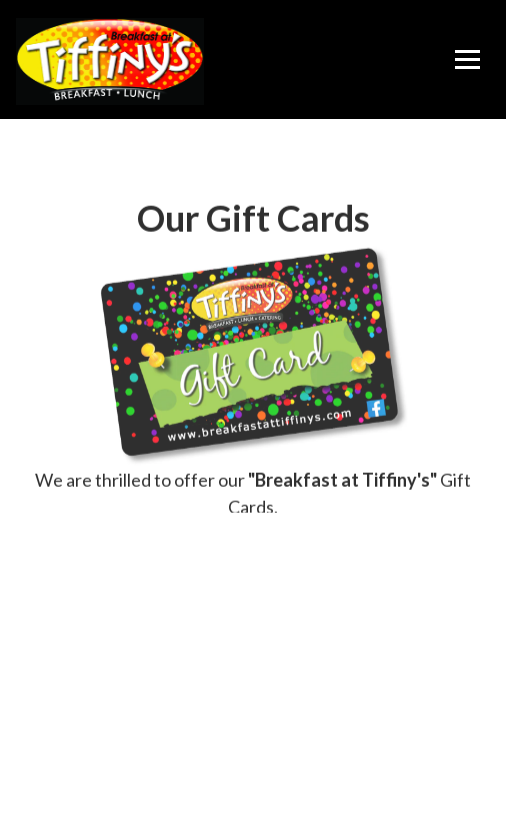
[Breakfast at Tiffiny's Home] (112, 60)
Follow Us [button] (253, 792)
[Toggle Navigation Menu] (467, 60)
